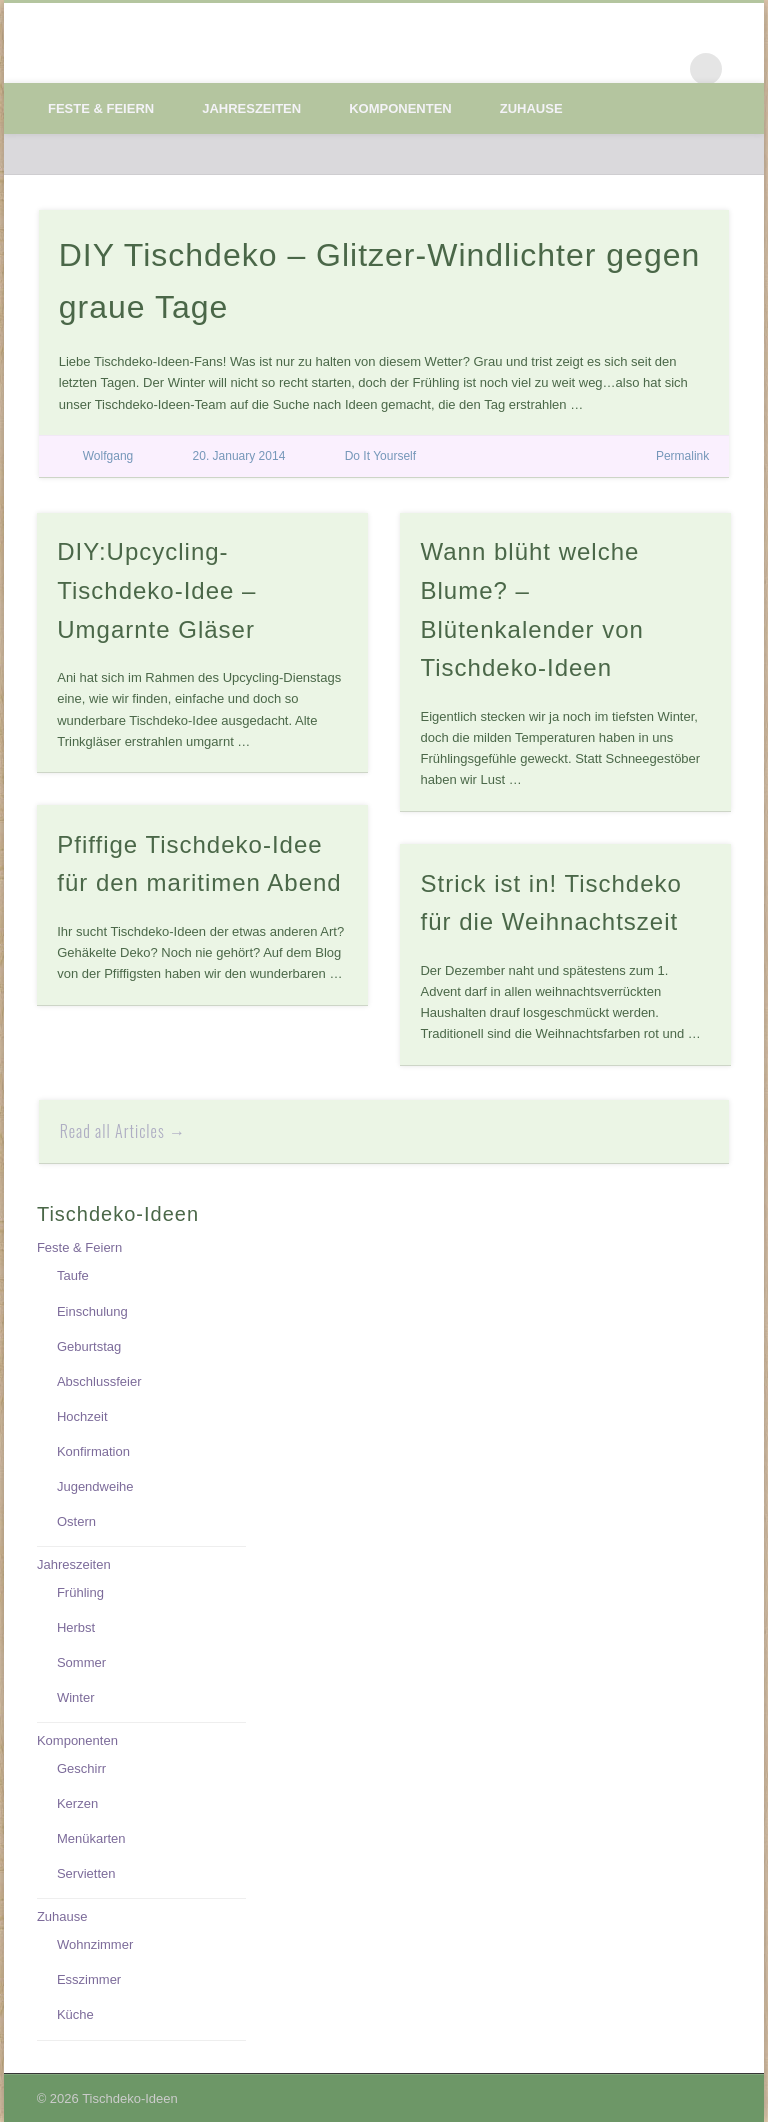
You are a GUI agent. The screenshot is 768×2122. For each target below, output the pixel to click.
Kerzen (77, 1803)
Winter (76, 1697)
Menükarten (91, 1838)
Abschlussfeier (99, 1381)
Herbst (76, 1627)
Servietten (86, 1873)
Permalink (682, 456)
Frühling (80, 1592)
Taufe (73, 1275)
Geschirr (81, 1768)
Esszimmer (89, 1979)
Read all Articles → (123, 1131)
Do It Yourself (380, 456)
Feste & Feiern (101, 108)
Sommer (81, 1662)
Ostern (76, 1521)
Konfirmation (93, 1451)
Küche (75, 2014)
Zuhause (531, 108)
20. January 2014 (239, 456)
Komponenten (400, 108)
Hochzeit (82, 1416)
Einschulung (92, 1311)
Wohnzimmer (95, 1944)
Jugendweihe (95, 1486)
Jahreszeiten (251, 108)
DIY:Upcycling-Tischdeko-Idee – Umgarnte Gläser (156, 590)
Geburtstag (89, 1346)
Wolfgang (108, 456)
